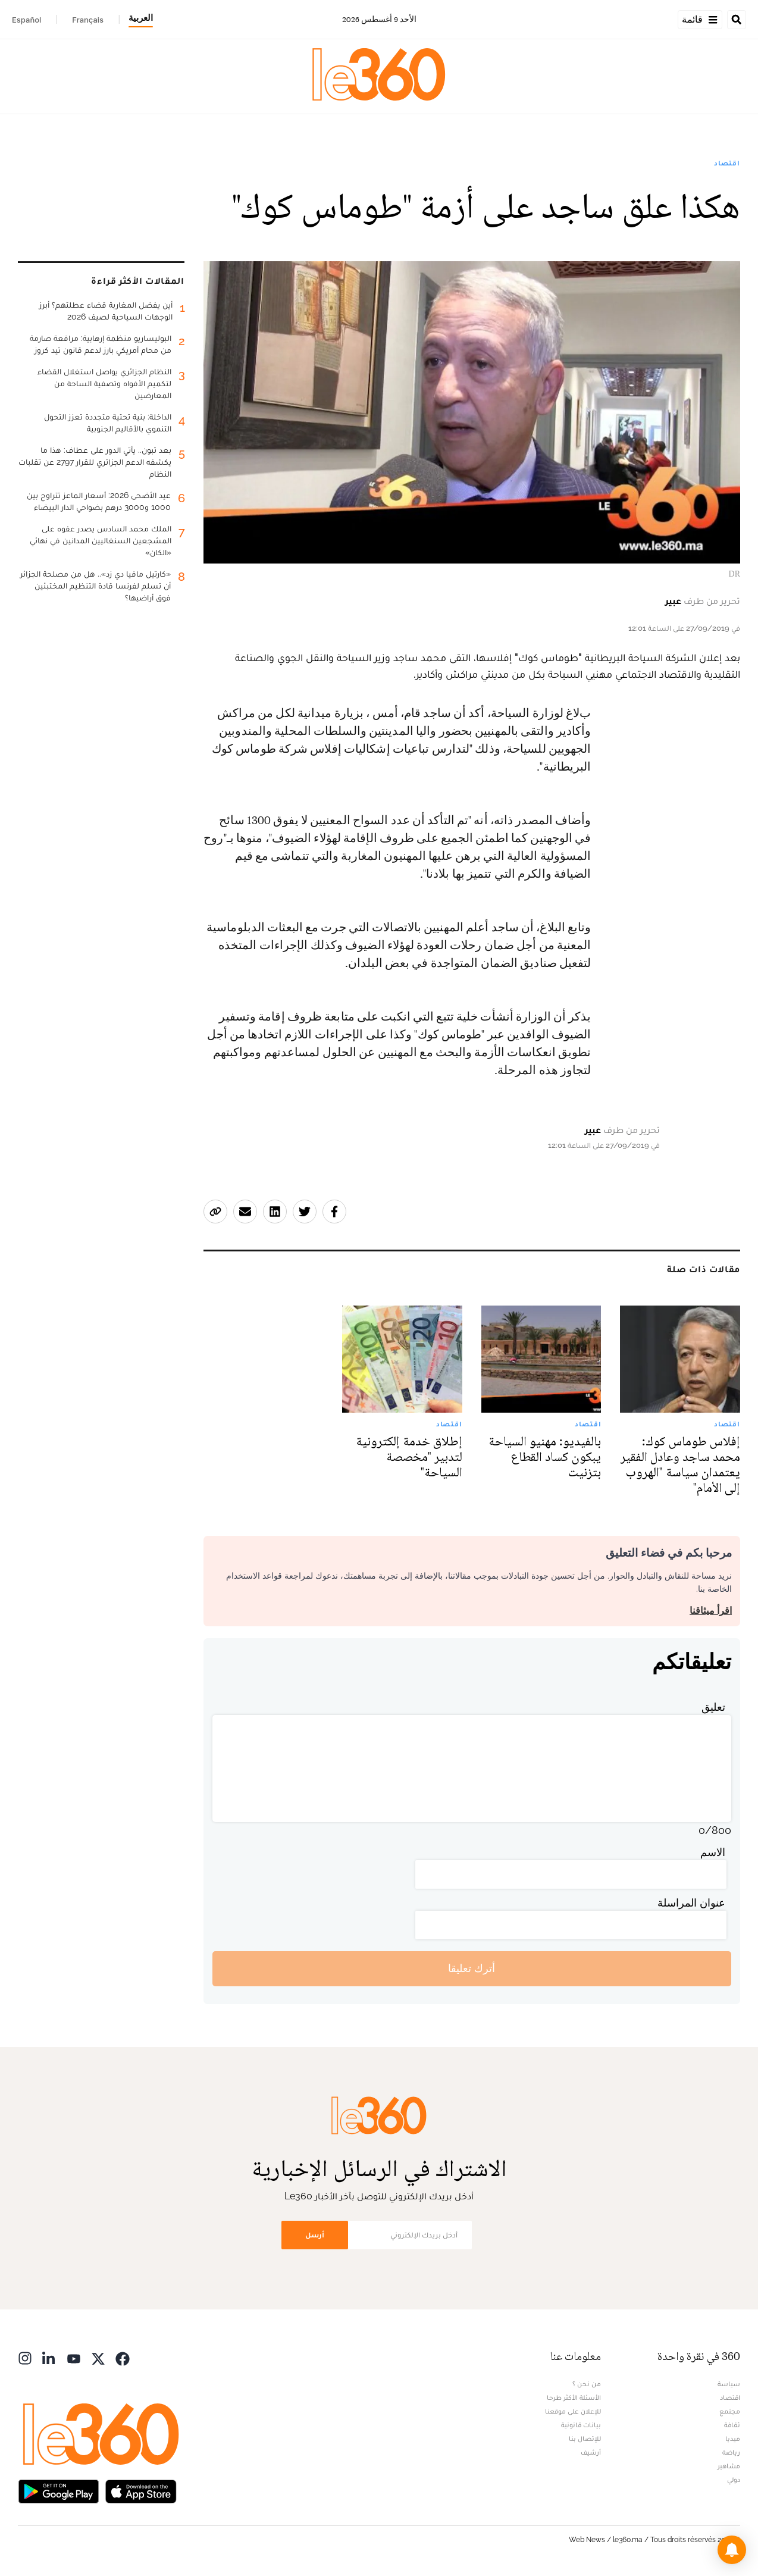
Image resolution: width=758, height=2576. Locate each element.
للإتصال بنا (585, 2438)
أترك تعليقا (471, 1968)
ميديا (732, 2438)
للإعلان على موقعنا (573, 2411)
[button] (732, 2550)
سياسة (729, 2384)
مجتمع (729, 2411)
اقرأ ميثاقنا (711, 1610)
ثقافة (732, 2425)
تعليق (713, 1707)
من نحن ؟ (586, 2384)
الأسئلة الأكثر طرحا (574, 2397)
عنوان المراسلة (691, 1902)
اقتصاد (727, 163)
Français (88, 19)
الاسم (712, 1852)
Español (26, 19)
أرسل (314, 2234)
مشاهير (729, 2466)
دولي (733, 2479)
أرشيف (591, 2452)
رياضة (731, 2452)
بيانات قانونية (581, 2425)
